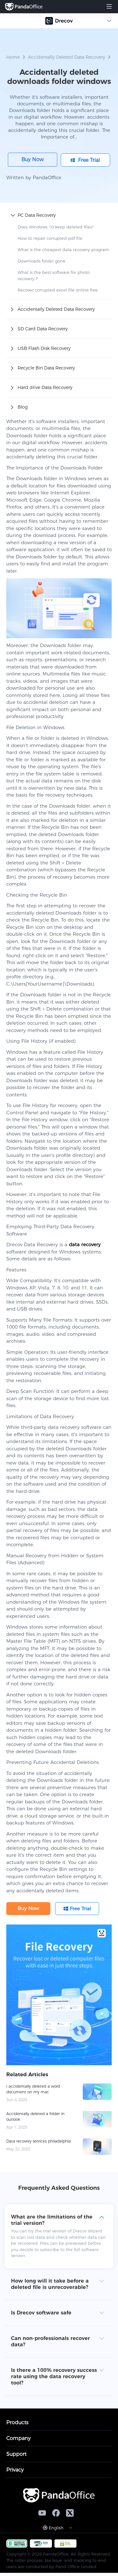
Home (13, 57)
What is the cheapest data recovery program (63, 249)
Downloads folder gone (41, 260)
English (56, 2527)
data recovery (85, 1244)
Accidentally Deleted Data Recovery (66, 57)
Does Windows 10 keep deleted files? (56, 226)
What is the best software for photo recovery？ (54, 275)
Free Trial (89, 160)
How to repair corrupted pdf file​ (50, 238)
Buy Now (32, 159)
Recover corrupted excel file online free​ (58, 289)
